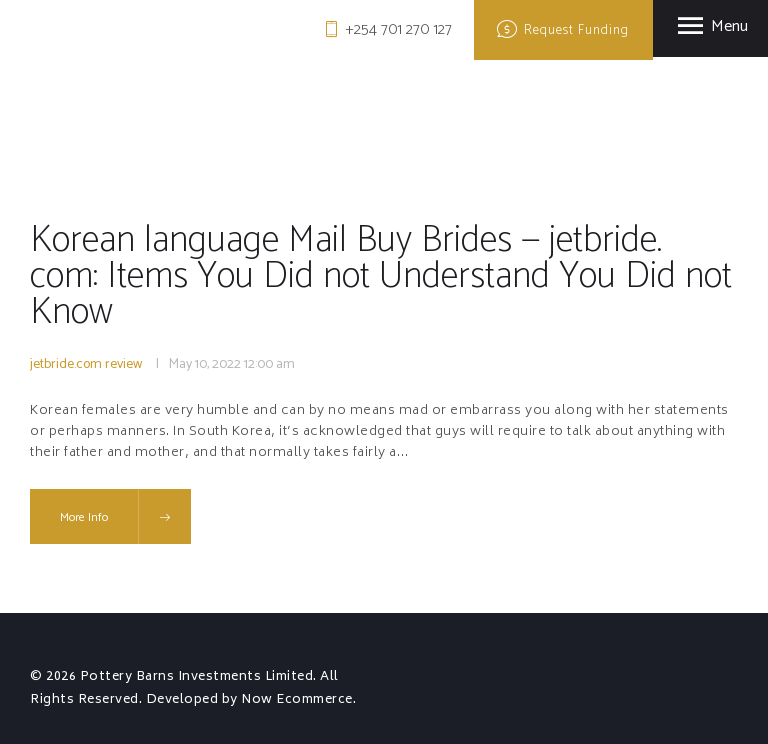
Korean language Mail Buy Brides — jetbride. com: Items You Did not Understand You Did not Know (355, 277)
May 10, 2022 (205, 364)
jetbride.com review (86, 364)
